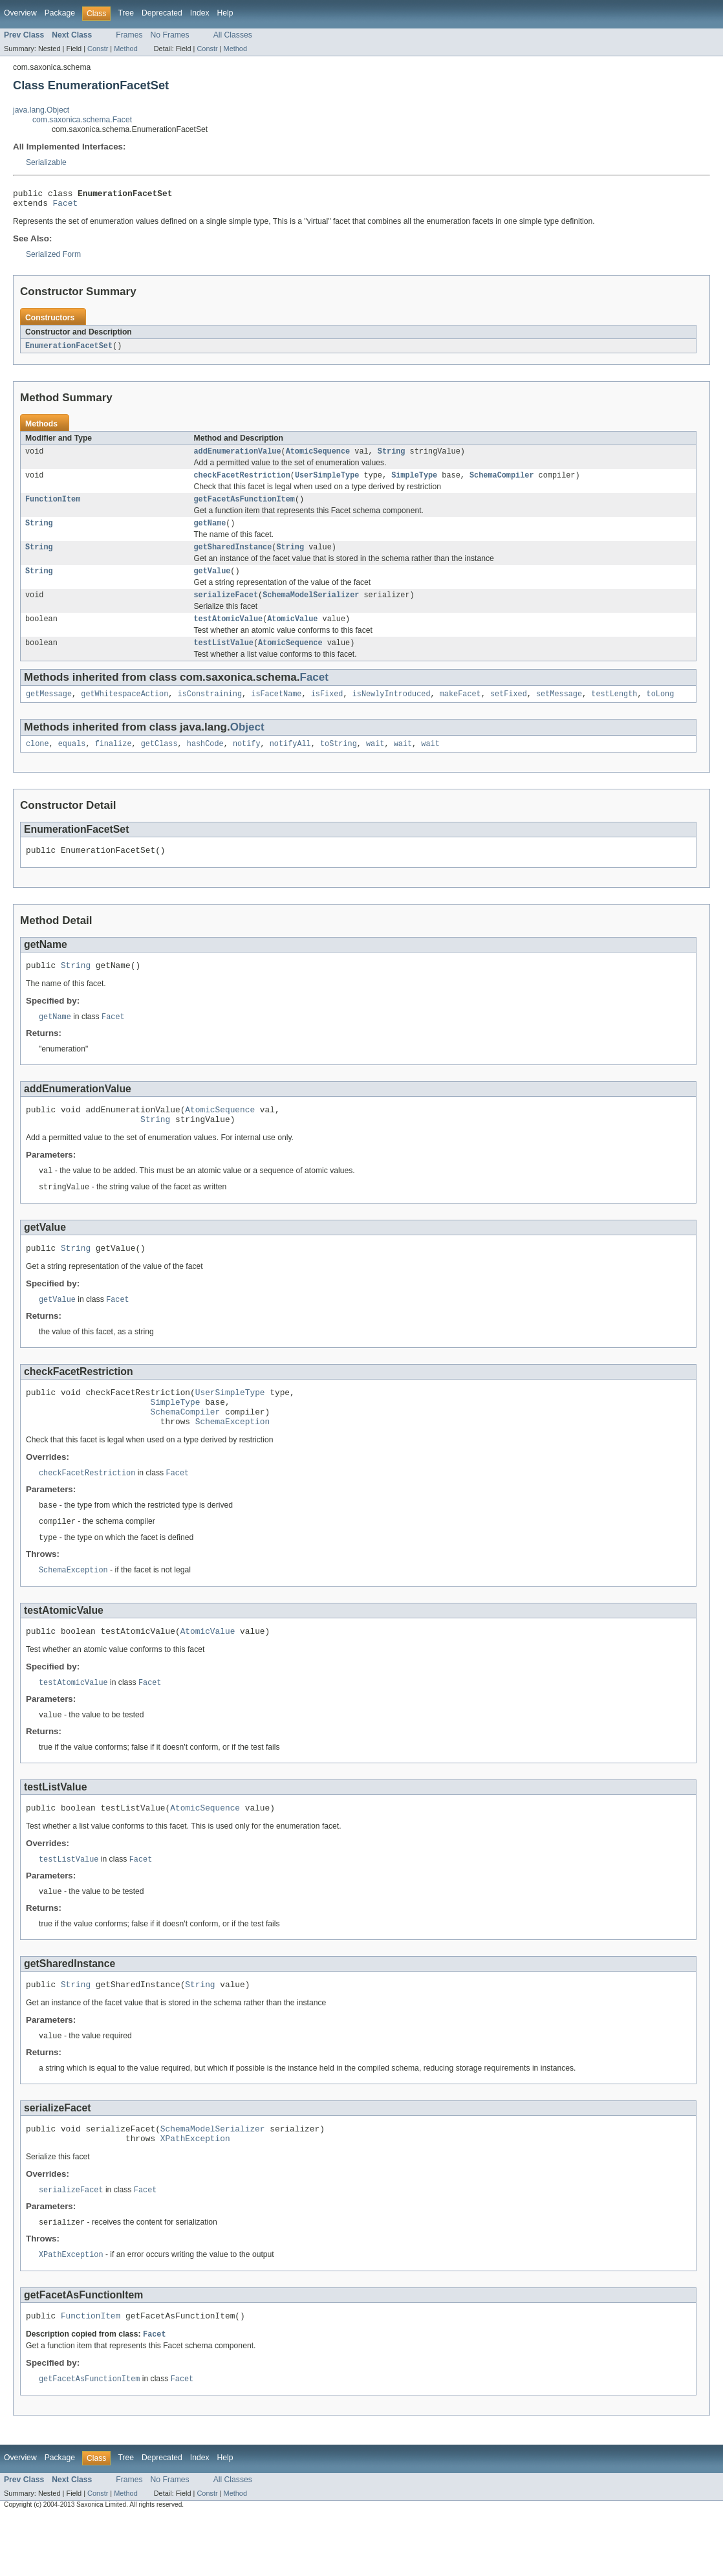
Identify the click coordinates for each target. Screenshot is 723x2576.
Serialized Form (53, 258)
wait (375, 762)
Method (125, 48)
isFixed (327, 711)
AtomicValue (292, 633)
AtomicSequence (318, 457)
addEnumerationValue (237, 457)
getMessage (49, 711)
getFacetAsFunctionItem (244, 507)
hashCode (205, 762)
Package (60, 12)
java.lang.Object (41, 110)
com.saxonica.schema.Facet (82, 119)
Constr (97, 48)
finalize (113, 762)
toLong (660, 711)
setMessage (559, 711)
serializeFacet (226, 608)
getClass (159, 762)
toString (338, 762)
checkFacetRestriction (242, 482)
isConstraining (210, 711)
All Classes (232, 34)
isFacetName (276, 711)
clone (37, 762)
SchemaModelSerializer (311, 608)
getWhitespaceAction (124, 711)
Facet (65, 206)
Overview (20, 12)
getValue (212, 583)
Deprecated (162, 12)
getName (210, 532)
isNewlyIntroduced (391, 711)
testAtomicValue (228, 633)
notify (247, 762)
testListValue (224, 659)
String (391, 457)
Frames (129, 34)
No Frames (170, 34)
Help (225, 12)
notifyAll (290, 762)
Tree (126, 12)
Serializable (46, 162)
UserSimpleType (327, 482)
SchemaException (232, 1460)
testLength (614, 711)
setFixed (508, 711)
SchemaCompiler (501, 482)
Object (247, 744)
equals (72, 762)
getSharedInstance (233, 558)
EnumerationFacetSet (69, 350)
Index (200, 12)
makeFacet (460, 711)
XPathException (195, 2193)
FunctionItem (52, 507)
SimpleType (414, 482)
